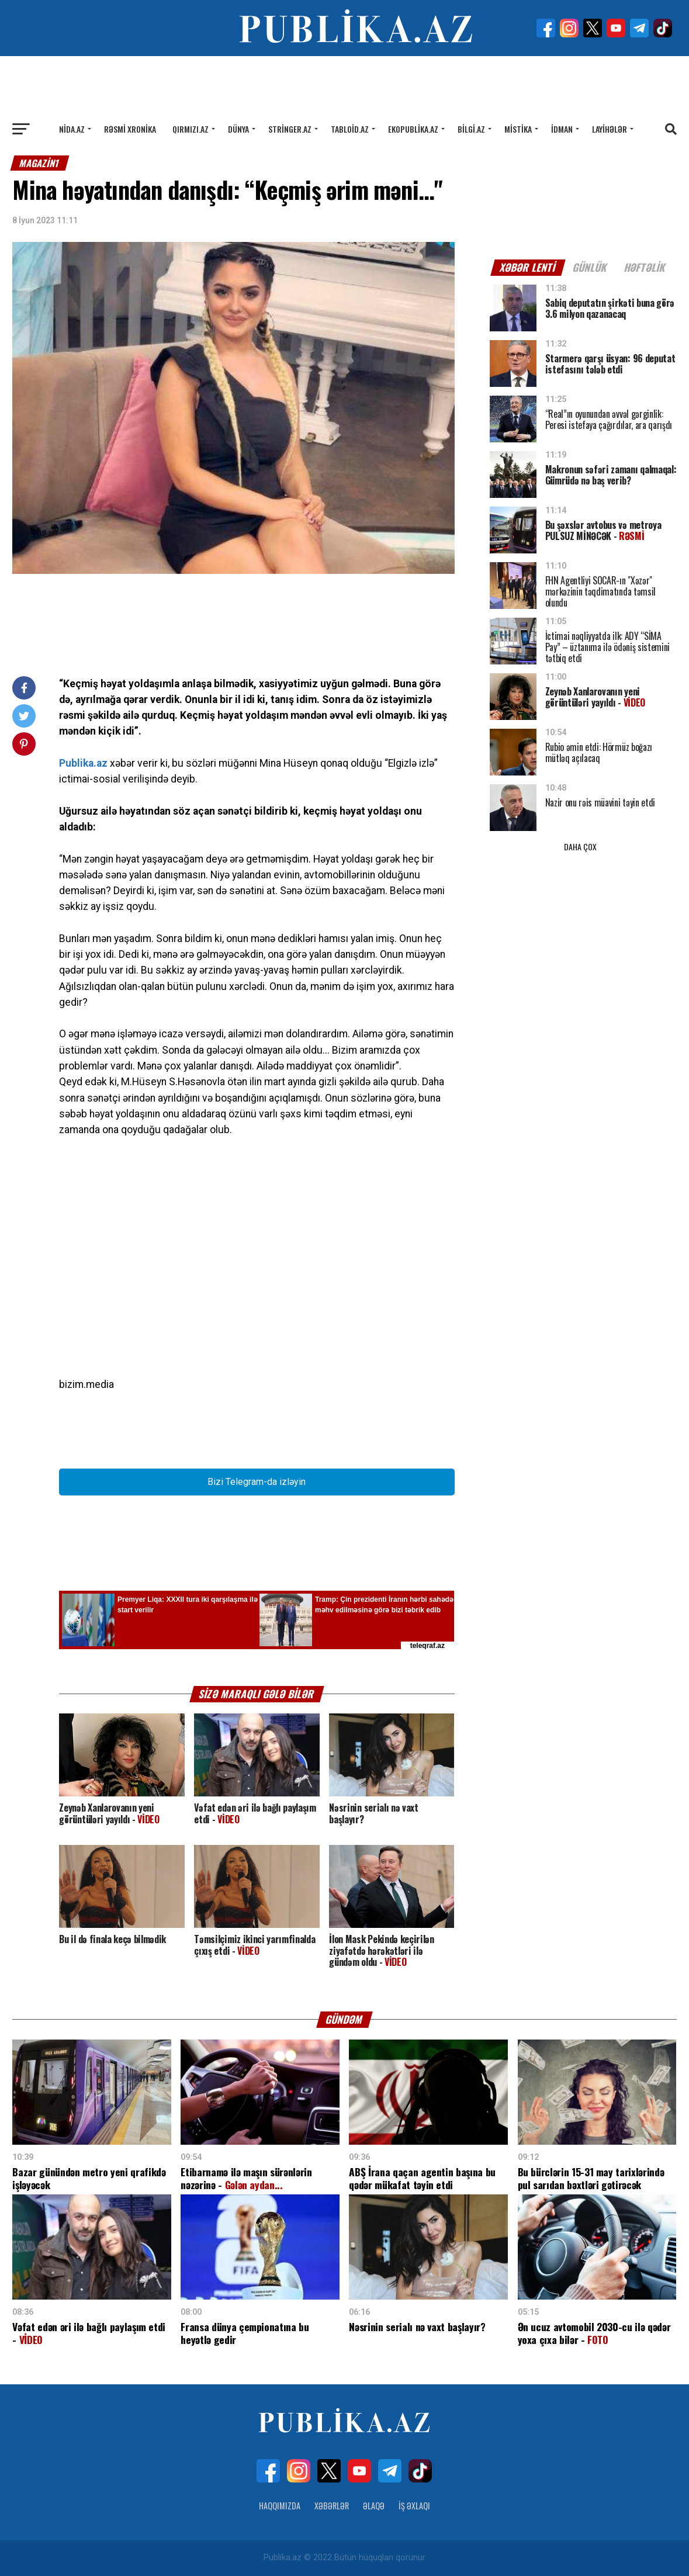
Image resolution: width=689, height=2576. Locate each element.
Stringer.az (289, 129)
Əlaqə (374, 2505)
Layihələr (609, 129)
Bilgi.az (471, 129)
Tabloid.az (350, 129)
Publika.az (83, 763)
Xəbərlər (331, 2505)
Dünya (238, 129)
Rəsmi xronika (130, 129)
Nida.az (72, 129)
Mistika (518, 129)
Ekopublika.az (413, 129)
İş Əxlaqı (414, 2505)
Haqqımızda (279, 2505)
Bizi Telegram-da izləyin (256, 1481)
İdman (562, 129)
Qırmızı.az (190, 129)
